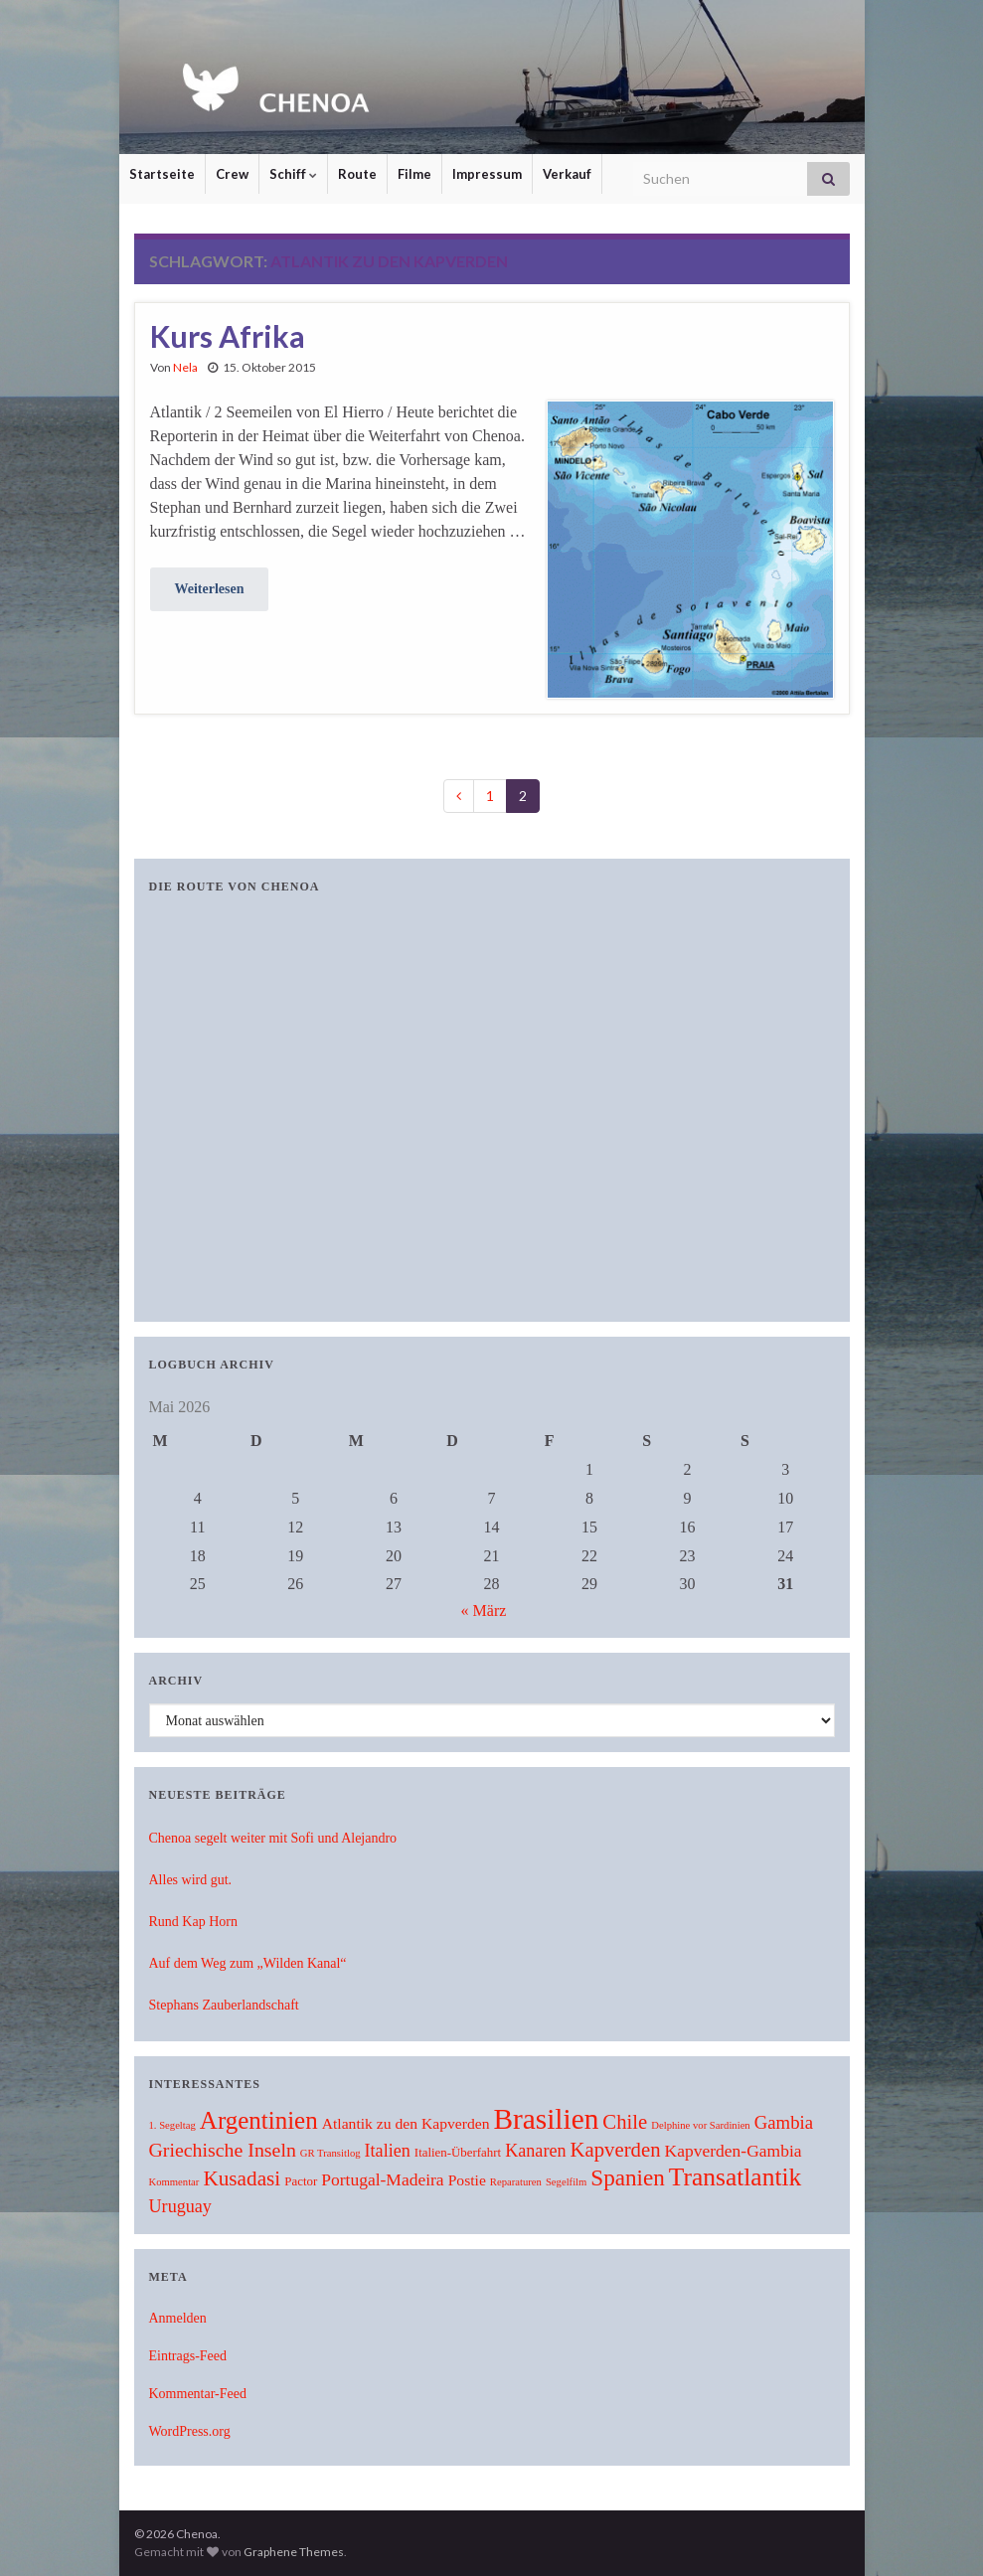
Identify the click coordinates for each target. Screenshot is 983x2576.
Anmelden (178, 2318)
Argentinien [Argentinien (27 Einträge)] (259, 2120)
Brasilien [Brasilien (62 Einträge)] (545, 2119)
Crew (232, 174)
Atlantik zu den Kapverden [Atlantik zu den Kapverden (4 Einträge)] (406, 2123)
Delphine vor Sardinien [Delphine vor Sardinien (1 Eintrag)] (700, 2125)
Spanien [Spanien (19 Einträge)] (627, 2177)
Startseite (162, 174)
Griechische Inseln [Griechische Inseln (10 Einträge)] (222, 2150)
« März (484, 1610)
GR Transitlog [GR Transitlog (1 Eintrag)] (330, 2153)
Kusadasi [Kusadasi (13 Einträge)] (241, 2178)
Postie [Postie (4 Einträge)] (467, 2180)
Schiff (293, 174)
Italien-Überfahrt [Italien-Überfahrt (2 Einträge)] (457, 2153)
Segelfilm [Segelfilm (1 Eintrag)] (566, 2181)
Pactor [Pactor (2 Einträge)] (300, 2181)
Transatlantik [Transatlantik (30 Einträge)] (735, 2177)
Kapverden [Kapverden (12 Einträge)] (616, 2150)
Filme (414, 174)
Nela (185, 367)
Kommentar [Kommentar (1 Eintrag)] (174, 2181)
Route (357, 174)
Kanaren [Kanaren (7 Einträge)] (535, 2151)
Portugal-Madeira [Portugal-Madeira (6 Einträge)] (382, 2179)
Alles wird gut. (191, 1879)
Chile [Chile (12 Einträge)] (624, 2122)
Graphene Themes (294, 2551)
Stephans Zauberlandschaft (224, 2005)
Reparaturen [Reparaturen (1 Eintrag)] (516, 2181)
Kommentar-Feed (197, 2393)
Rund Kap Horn (193, 1921)
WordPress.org (190, 2431)
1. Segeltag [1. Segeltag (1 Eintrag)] (172, 2125)
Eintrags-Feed (188, 2355)
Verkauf (567, 174)
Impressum (487, 174)
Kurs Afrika (227, 336)
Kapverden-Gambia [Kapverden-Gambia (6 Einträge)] (733, 2151)
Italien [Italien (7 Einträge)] (387, 2151)
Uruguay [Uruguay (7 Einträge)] (180, 2206)
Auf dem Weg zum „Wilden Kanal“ (248, 1963)
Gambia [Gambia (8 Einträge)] (783, 2122)
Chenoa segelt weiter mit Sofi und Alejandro (273, 1838)
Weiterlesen (210, 588)
